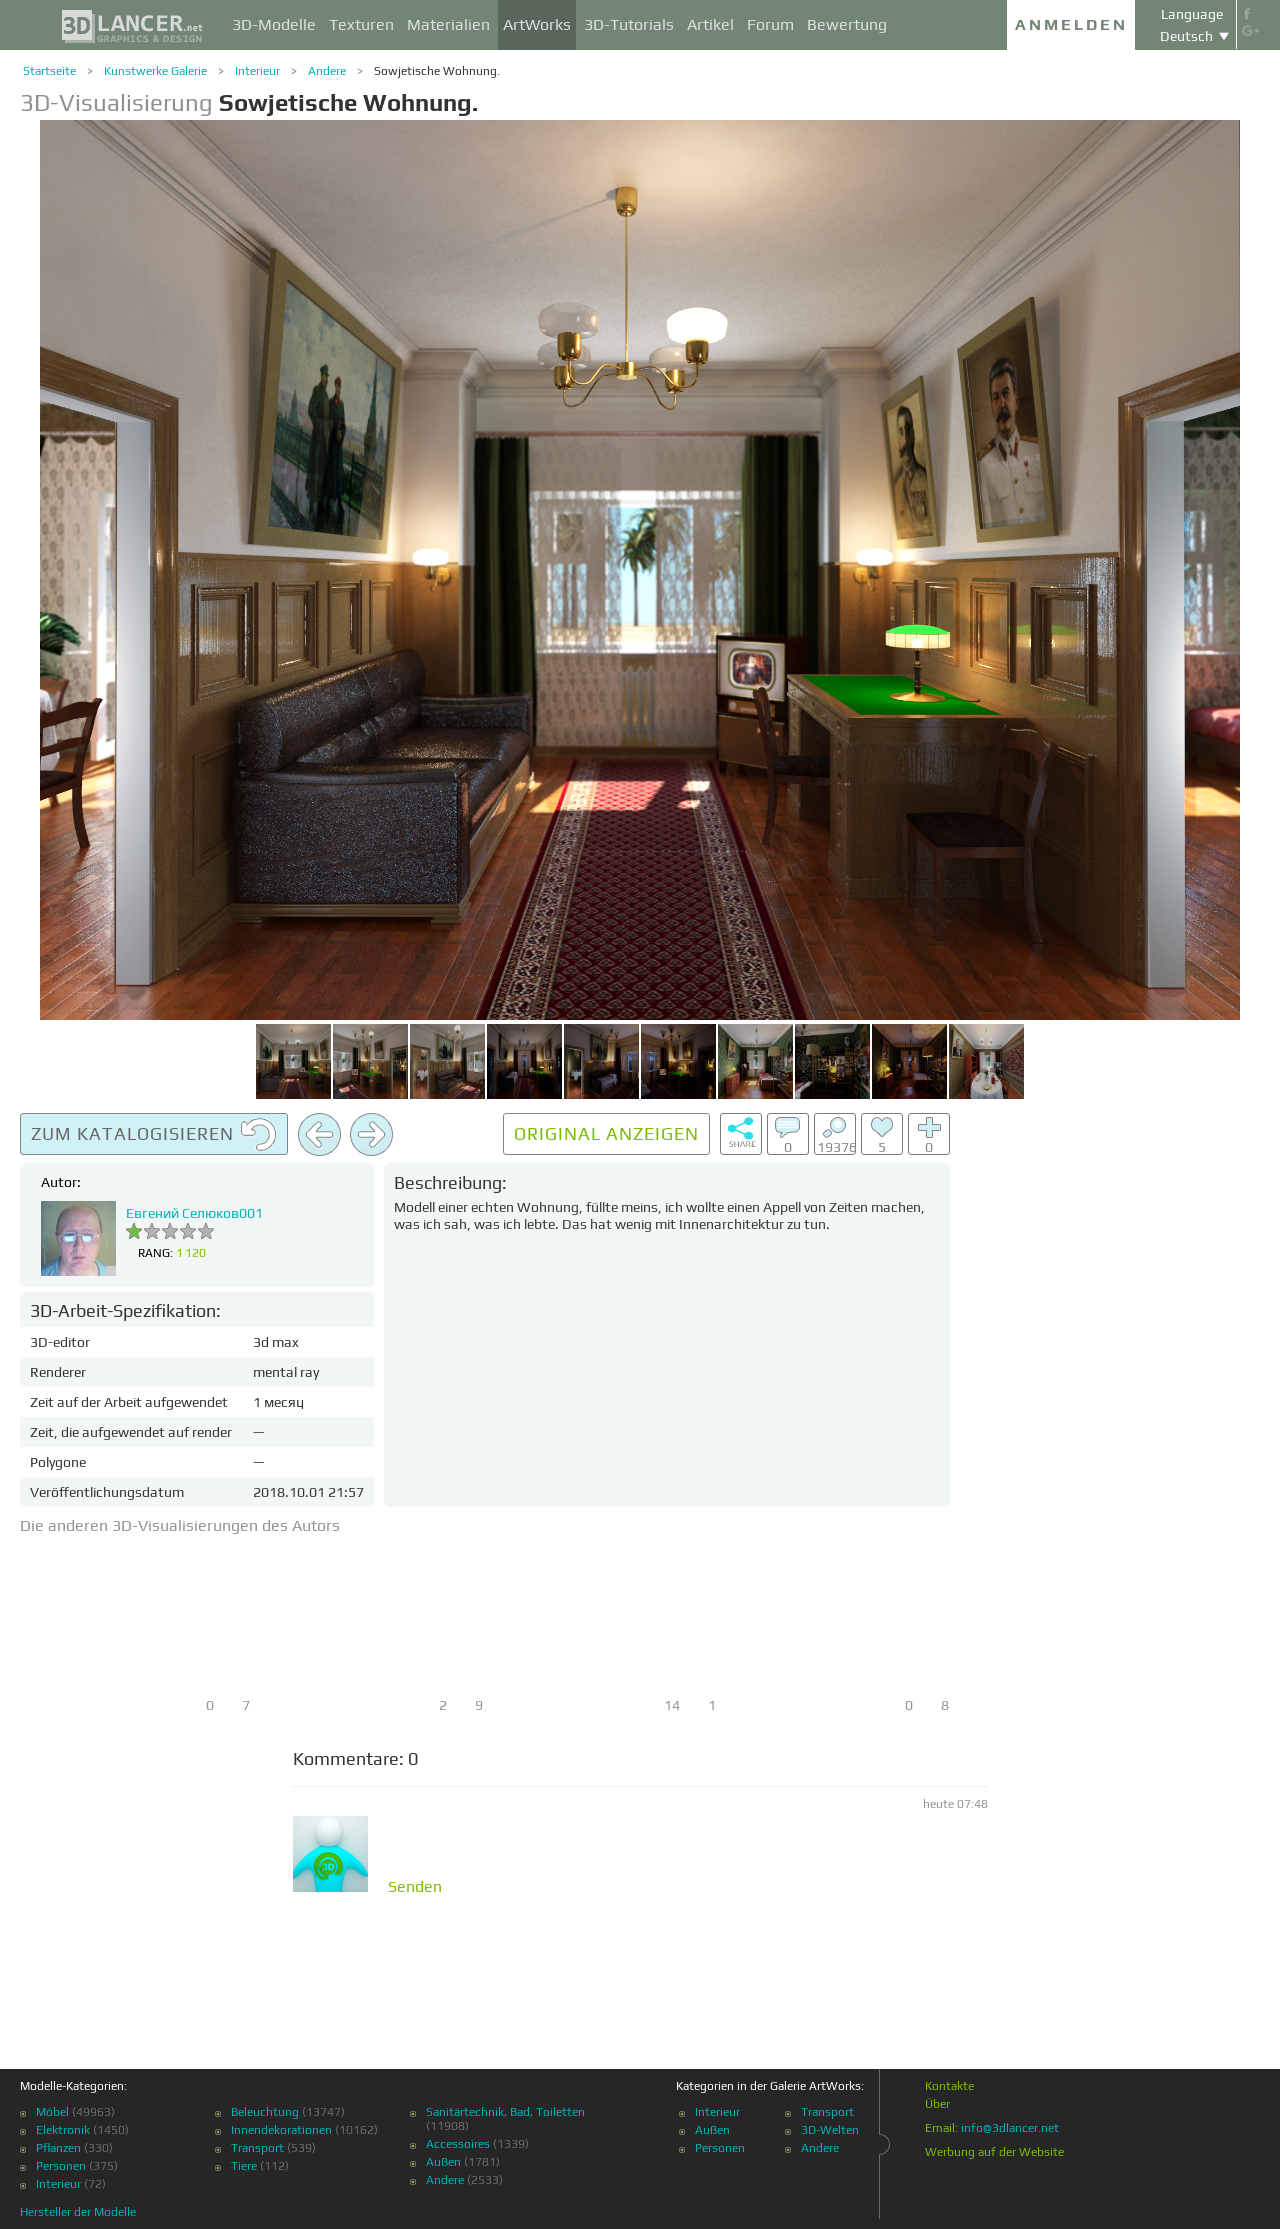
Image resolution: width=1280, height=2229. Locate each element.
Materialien (448, 24)
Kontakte (949, 2086)
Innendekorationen (281, 2130)
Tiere (244, 2166)
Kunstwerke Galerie (155, 71)
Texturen (361, 24)
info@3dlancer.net (1010, 2128)
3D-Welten (830, 2130)
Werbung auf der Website (994, 2152)
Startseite (49, 71)
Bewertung (847, 24)
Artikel (710, 24)
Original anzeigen (606, 1133)
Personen (61, 2166)
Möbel (52, 2112)
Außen (443, 2162)
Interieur (257, 71)
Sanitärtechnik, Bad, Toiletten (505, 2112)
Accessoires (458, 2144)
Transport (257, 2148)
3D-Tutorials (629, 24)
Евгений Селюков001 (194, 1213)
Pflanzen (58, 2148)
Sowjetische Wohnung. (437, 71)
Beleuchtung (265, 2112)
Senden (415, 1887)
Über (937, 2104)
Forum (770, 24)
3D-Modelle (274, 24)
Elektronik (63, 2130)
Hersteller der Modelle (78, 2212)
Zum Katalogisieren (154, 1135)
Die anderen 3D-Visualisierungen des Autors (180, 1525)
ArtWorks (537, 24)
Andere (327, 71)
